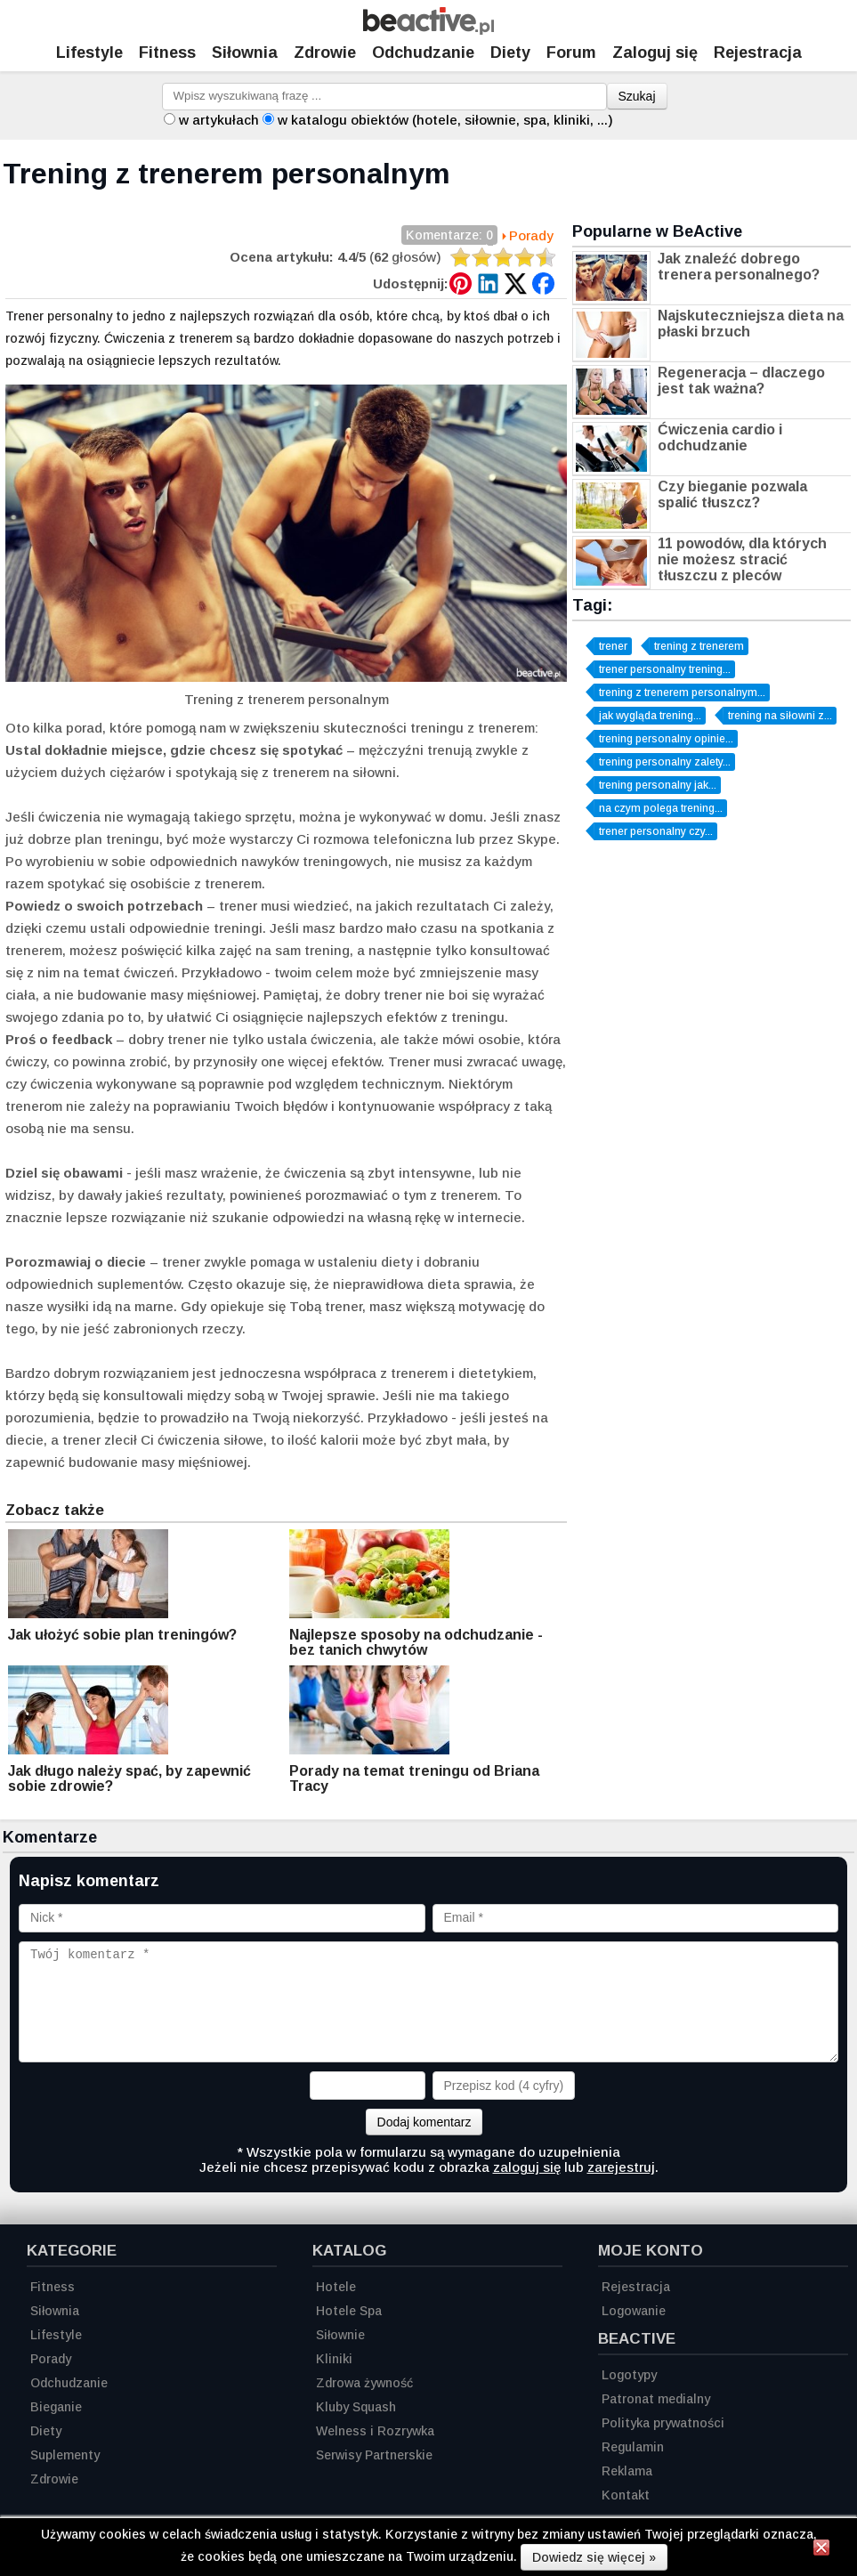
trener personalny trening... (665, 669)
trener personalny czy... (656, 831)
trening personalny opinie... (666, 739)
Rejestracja (636, 2287)
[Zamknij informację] (821, 2550)
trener (613, 646)
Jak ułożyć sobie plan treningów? (122, 1634)
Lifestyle (89, 52)
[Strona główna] (428, 29)
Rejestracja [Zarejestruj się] (758, 52)
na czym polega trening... (661, 808)
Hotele (336, 2287)
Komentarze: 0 (449, 236)
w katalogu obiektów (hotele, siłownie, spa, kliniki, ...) (445, 119)
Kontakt (626, 2495)
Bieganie (56, 2407)
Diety (510, 52)
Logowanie (634, 2311)
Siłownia (245, 52)
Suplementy (65, 2455)
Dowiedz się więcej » (594, 2557)
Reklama (627, 2471)
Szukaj (637, 96)
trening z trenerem (699, 646)
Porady (531, 235)
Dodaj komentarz (424, 2122)
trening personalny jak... (657, 785)
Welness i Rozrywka (375, 2431)
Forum (571, 52)
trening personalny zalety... (665, 762)
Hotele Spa (349, 2311)
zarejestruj (621, 2167)
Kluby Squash (356, 2407)
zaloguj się (527, 2167)
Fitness (167, 52)
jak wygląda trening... (650, 715)
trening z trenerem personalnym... (682, 692)
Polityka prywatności (663, 2423)
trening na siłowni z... (780, 715)
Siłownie (340, 2335)
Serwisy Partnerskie (374, 2455)
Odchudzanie (423, 52)
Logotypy (629, 2375)
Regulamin (633, 2447)
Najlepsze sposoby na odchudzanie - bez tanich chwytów (416, 1642)
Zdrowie (325, 52)
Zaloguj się (655, 52)
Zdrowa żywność (364, 2383)
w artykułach (219, 119)
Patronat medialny (656, 2399)
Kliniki (334, 2359)
